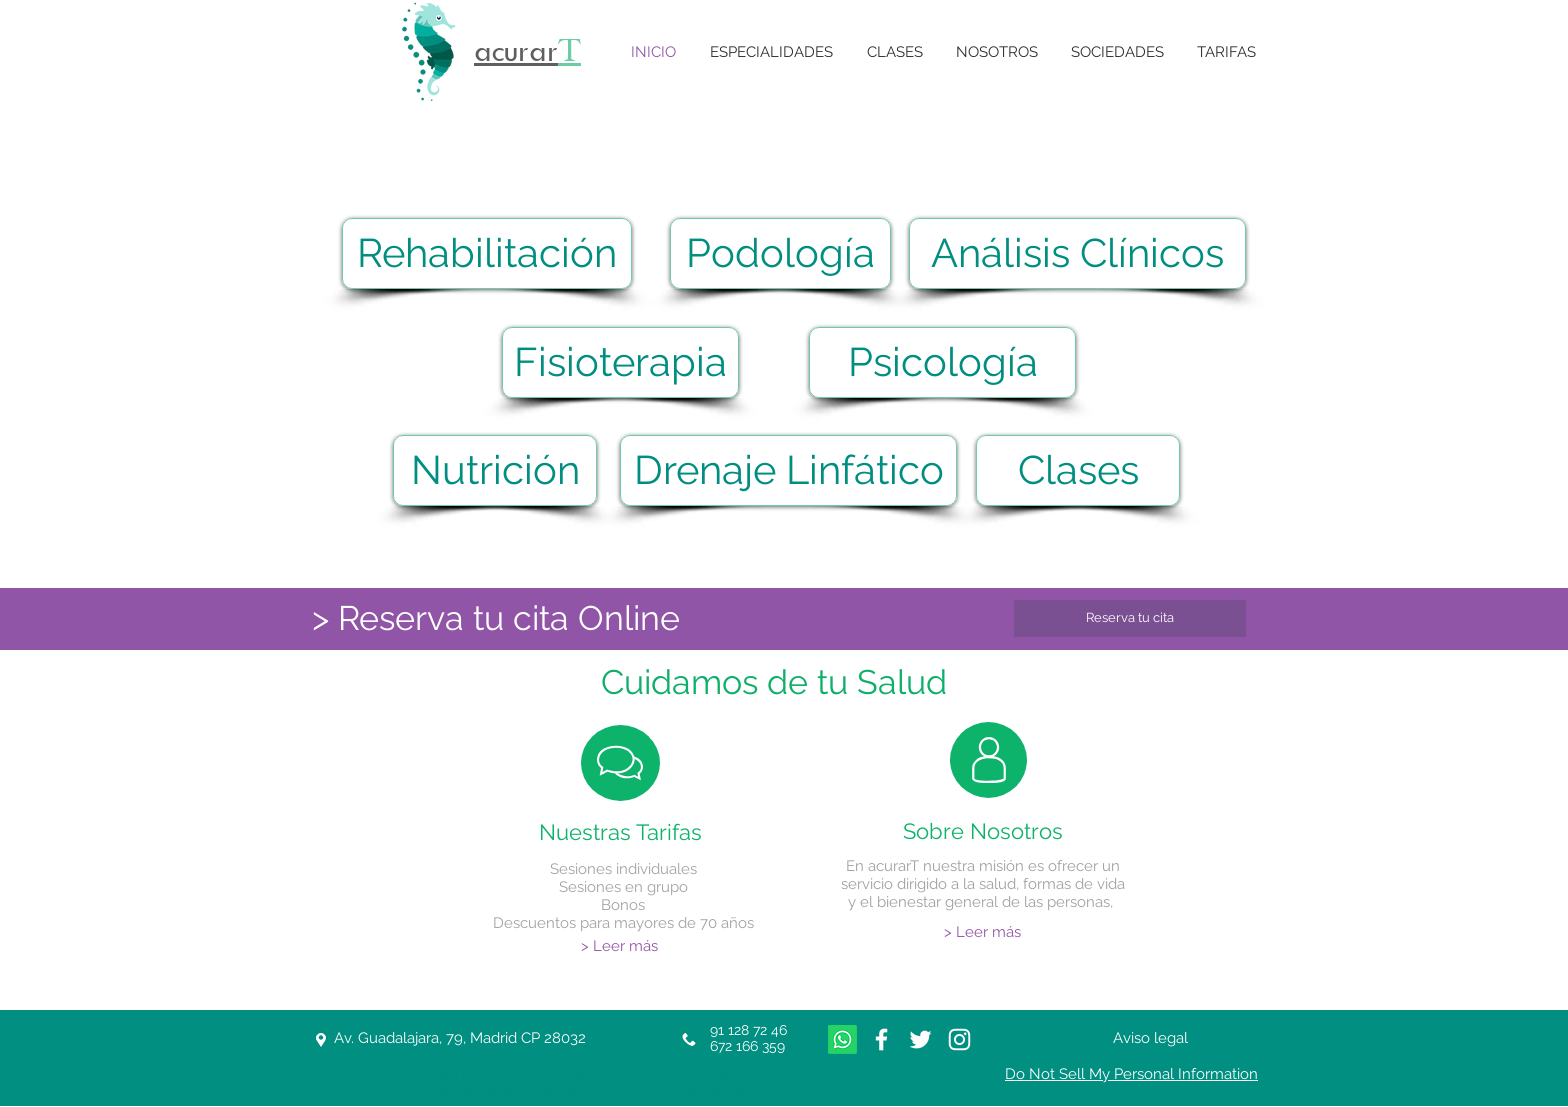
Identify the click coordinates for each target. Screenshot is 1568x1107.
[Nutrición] (495, 470)
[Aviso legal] (1150, 1038)
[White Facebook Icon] (881, 1039)
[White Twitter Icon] (920, 1039)
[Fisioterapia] (620, 362)
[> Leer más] (619, 946)
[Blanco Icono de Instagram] (959, 1039)
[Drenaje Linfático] (788, 470)
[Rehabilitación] (487, 253)
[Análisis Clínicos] (1077, 253)
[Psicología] (942, 362)
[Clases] (1078, 470)
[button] (771, 52)
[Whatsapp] (842, 1039)
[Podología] (780, 253)
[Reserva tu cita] (1130, 618)
